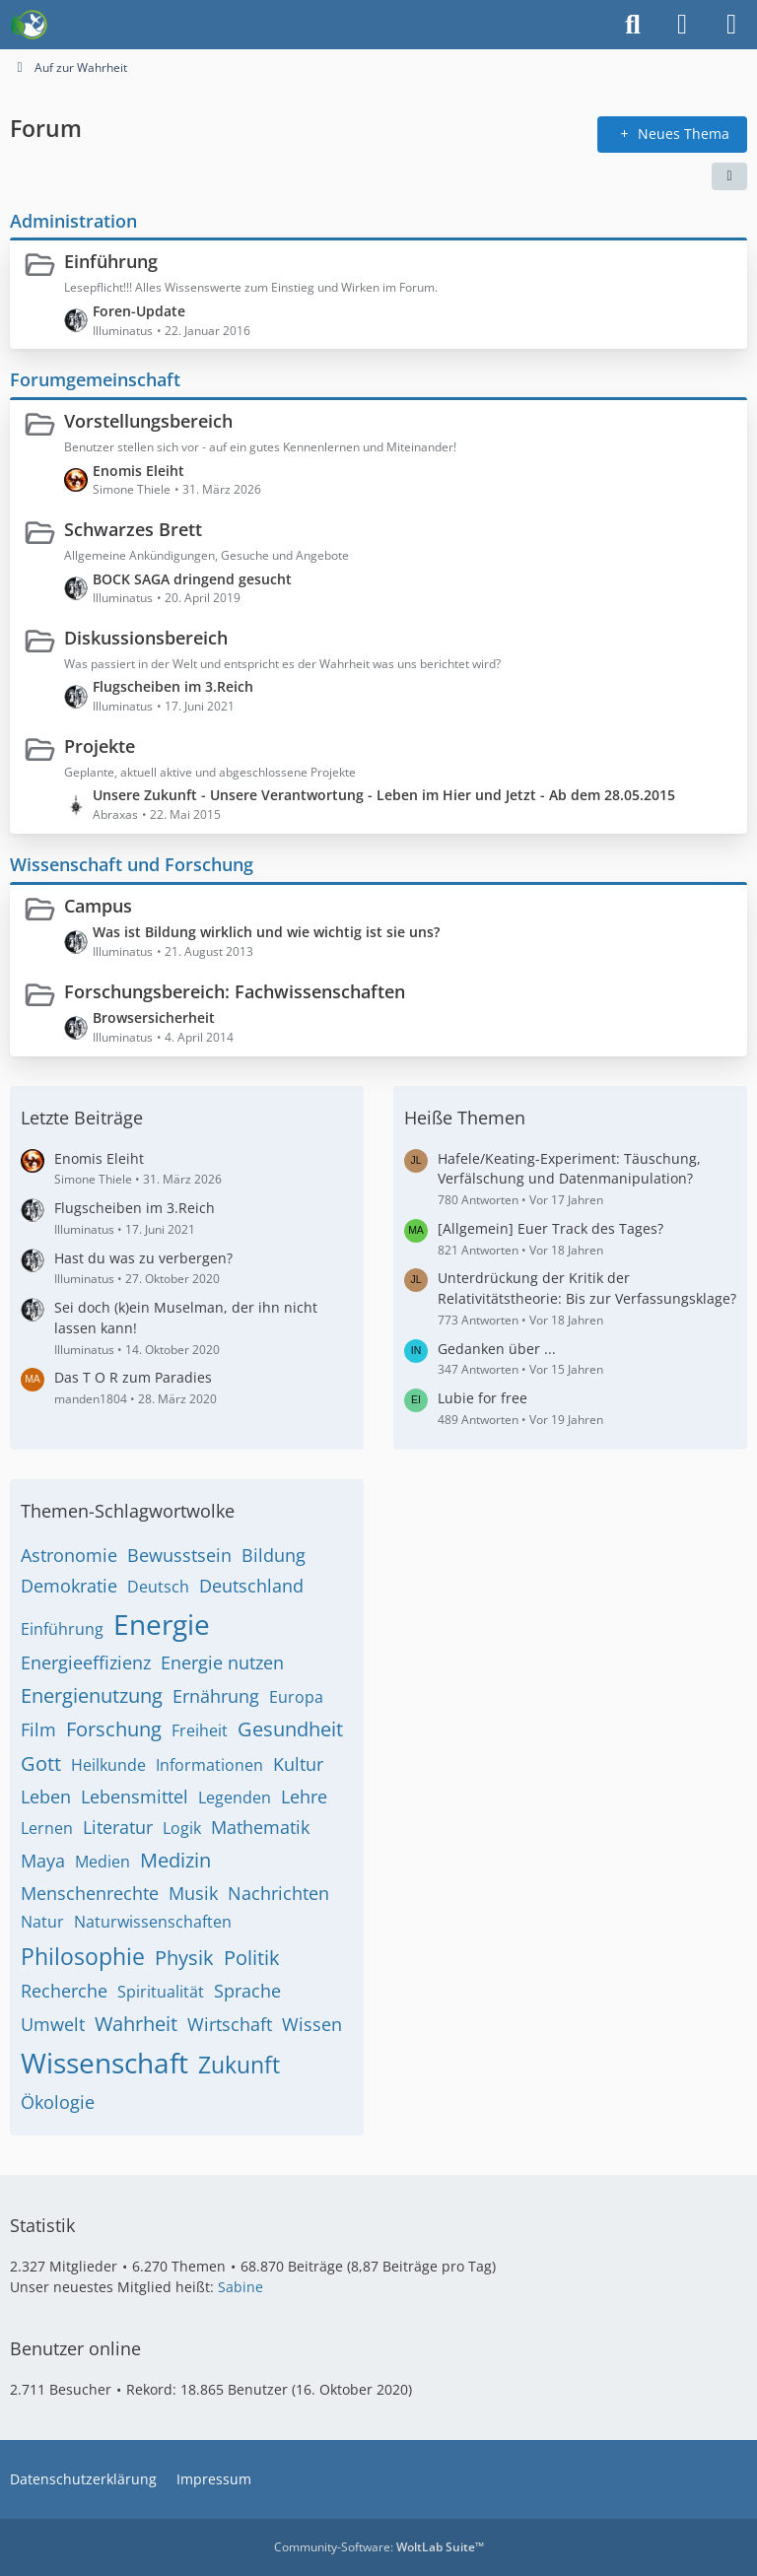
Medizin (175, 1860)
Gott (41, 1763)
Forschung (114, 1729)
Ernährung (215, 1696)
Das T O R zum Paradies (133, 1377)
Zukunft (239, 2064)
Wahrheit (136, 2023)
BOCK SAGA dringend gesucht (192, 578)
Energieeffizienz (86, 1662)
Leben (46, 1796)
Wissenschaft (104, 2062)
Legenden (234, 1797)
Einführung (111, 261)
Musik (193, 1893)
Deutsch (158, 1586)
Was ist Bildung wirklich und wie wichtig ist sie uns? (266, 931)
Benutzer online (75, 2348)
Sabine (240, 2286)
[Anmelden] (682, 24)
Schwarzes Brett (133, 529)
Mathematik (260, 1827)
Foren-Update (139, 311)
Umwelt (53, 2024)
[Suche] (633, 24)
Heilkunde (108, 1765)
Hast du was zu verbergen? (143, 1258)
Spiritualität (160, 1991)
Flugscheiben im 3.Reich (173, 686)
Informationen (209, 1765)
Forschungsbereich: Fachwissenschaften (234, 991)
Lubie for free (482, 1398)
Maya (43, 1860)
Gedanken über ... (497, 1348)
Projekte (99, 746)
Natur (42, 1921)
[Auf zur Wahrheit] (29, 24)
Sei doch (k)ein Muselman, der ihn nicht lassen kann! (185, 1317)
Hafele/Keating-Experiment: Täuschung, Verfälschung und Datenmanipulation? (569, 1168)
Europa (296, 1697)
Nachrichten (278, 1893)
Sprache (247, 1990)
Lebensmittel (134, 1796)
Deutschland (251, 1585)
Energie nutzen (222, 1662)
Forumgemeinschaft (95, 379)
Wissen (312, 2024)
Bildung (273, 1555)
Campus (98, 904)
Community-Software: (379, 2547)
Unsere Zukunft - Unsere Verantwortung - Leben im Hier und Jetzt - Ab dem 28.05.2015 (384, 794)
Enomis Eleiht (138, 469)
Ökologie (58, 2102)
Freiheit (200, 1730)
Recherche (64, 1990)
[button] (729, 175)
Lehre (304, 1796)
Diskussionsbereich (146, 637)
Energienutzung (92, 1695)
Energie (161, 1624)
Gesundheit (290, 1729)
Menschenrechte (90, 1893)
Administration (73, 220)
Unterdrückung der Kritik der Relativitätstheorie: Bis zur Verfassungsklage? (587, 1288)
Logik (182, 1828)
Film (38, 1729)
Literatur (118, 1827)
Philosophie (83, 1956)
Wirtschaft (229, 2024)
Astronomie (69, 1555)
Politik (252, 1957)
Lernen (47, 1828)
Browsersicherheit (154, 1017)
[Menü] (731, 24)
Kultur (298, 1764)
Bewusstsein (179, 1555)
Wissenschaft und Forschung (131, 864)
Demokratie (69, 1585)
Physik (184, 1957)
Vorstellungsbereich (148, 421)
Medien (102, 1861)
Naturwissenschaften (153, 1921)
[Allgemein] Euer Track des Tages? (550, 1228)
